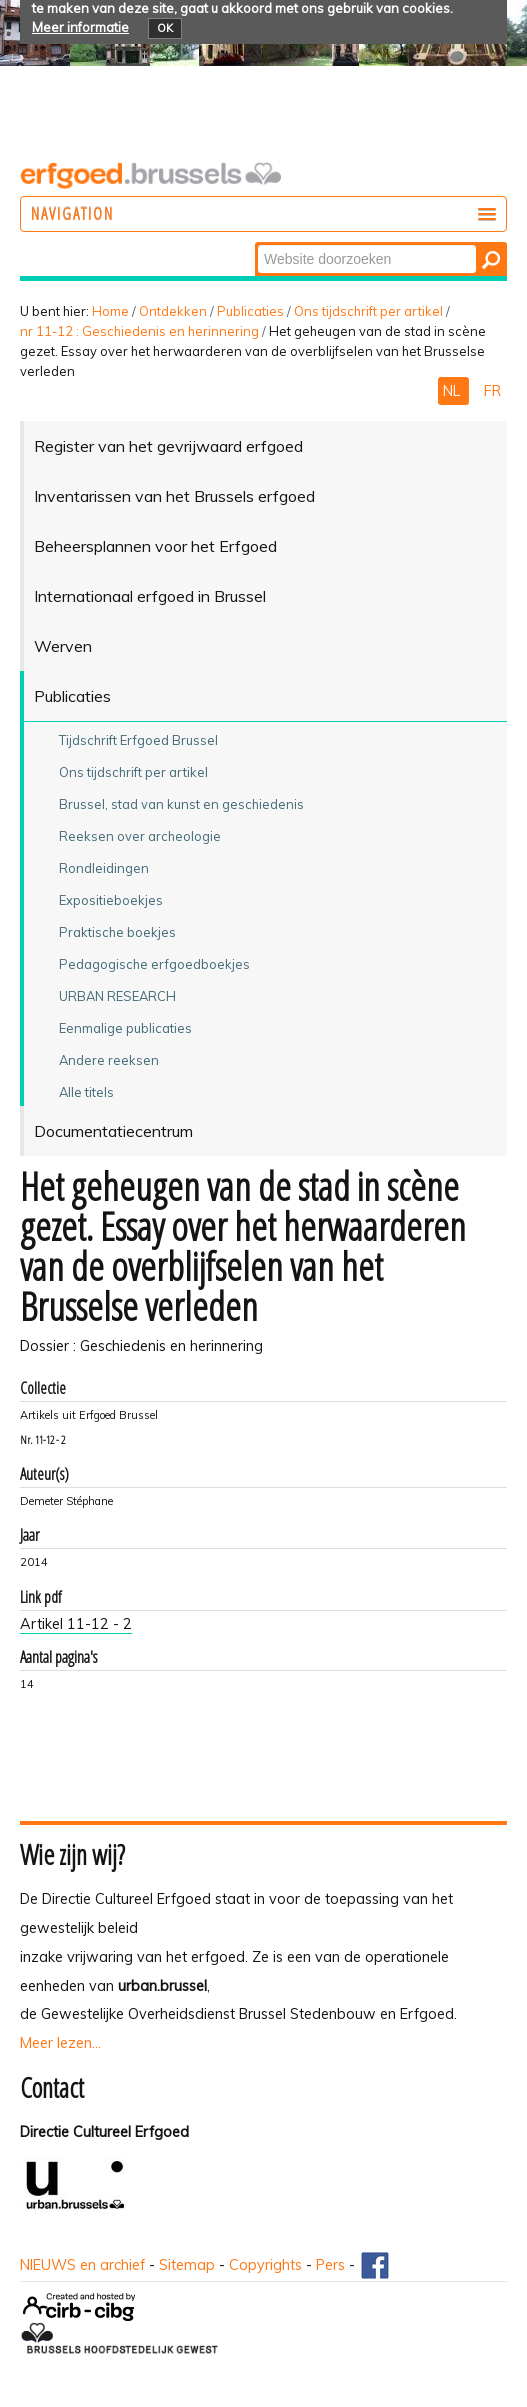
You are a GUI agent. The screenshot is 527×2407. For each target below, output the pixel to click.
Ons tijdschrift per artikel (368, 311)
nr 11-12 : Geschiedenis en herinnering (139, 331)
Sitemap (187, 2265)
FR (492, 391)
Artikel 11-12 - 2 (76, 1624)
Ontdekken (173, 311)
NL (453, 391)
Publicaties (250, 311)
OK (165, 28)
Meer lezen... (60, 2043)
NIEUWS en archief (82, 2265)
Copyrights (265, 2265)
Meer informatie (80, 27)
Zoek (256, 243)
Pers (330, 2265)
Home (110, 311)
